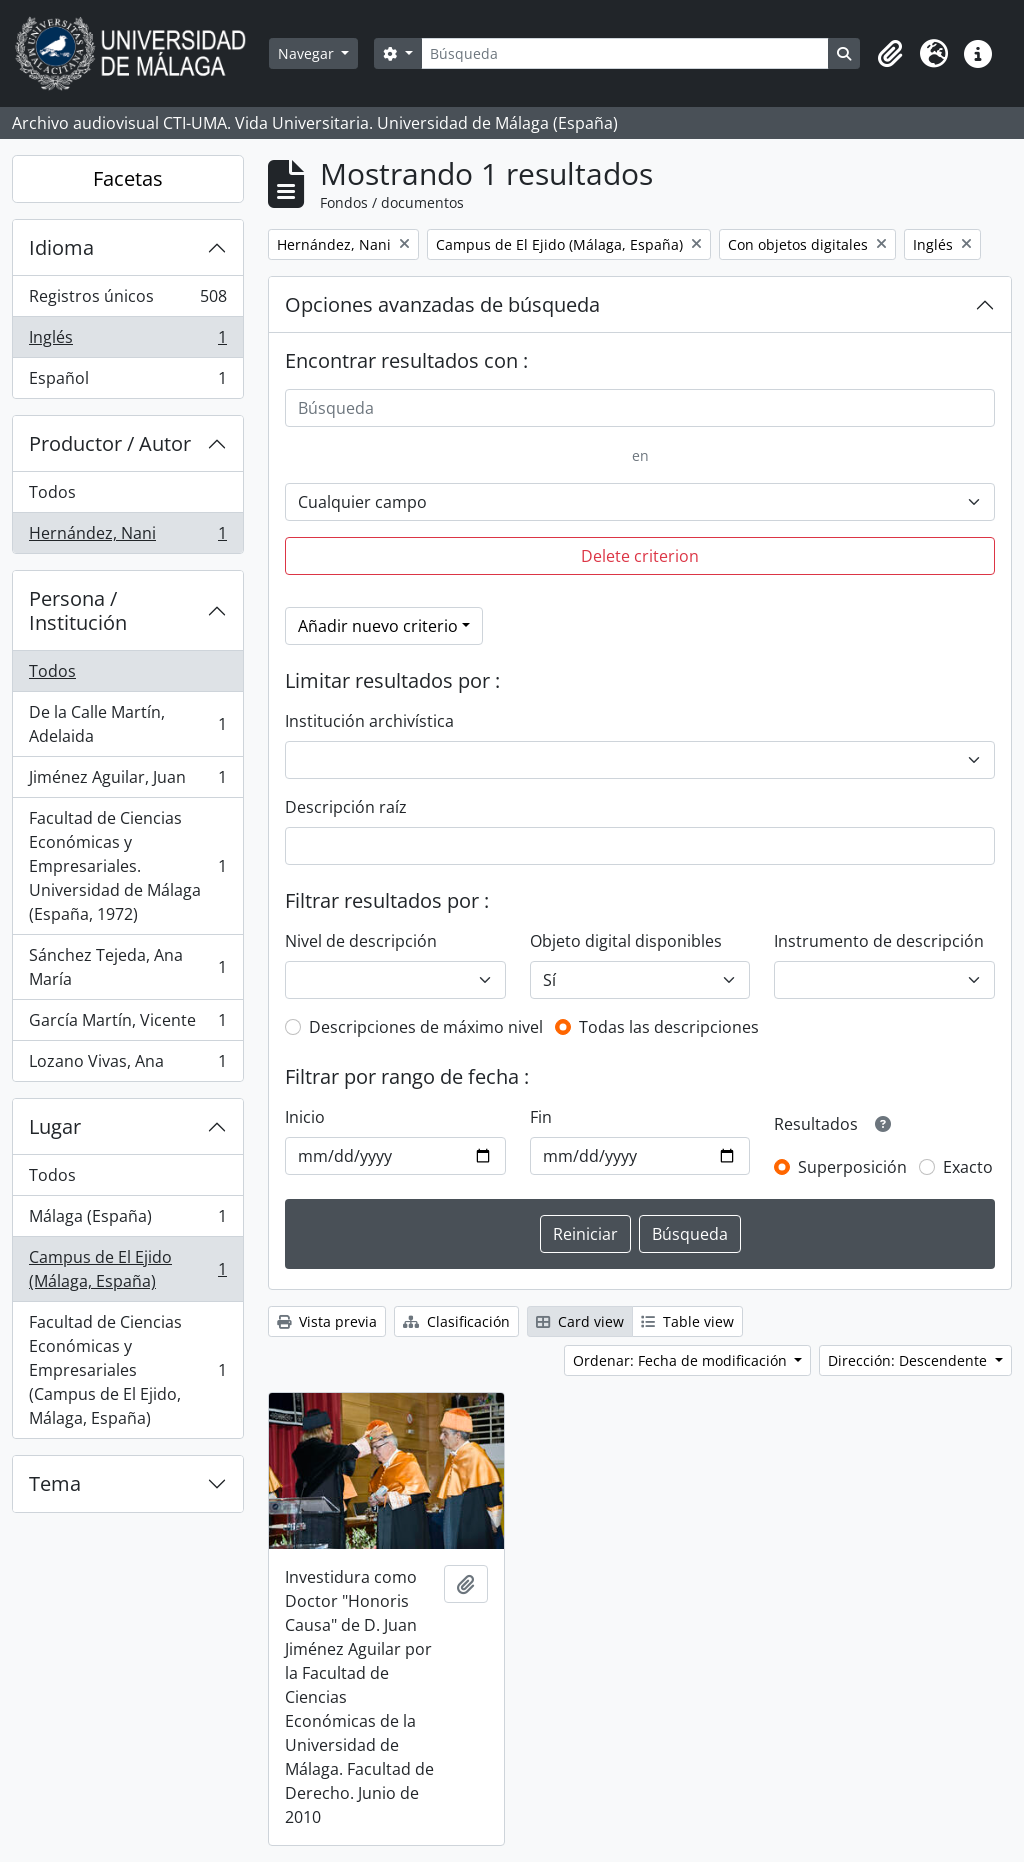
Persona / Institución (78, 610)
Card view (580, 1321)
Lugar (55, 1126)
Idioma (61, 247)
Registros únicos (127, 300)
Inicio (305, 1117)
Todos (52, 492)
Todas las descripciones (669, 1027)
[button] (890, 54)
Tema (55, 1483)
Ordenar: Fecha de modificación (682, 1360)
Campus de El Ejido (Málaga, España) (127, 1269)
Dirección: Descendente (909, 1360)
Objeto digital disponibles (626, 941)
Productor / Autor (110, 443)
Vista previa (327, 1321)
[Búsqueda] (625, 53)
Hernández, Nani (127, 537)
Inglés (127, 341)
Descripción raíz (346, 807)
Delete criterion (640, 556)
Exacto (968, 1167)
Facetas (128, 178)
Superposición (852, 1167)
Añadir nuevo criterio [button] (378, 626)
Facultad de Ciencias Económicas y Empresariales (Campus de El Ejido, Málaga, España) (127, 1370)
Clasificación (456, 1321)
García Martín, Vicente (127, 1024)
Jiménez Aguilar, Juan (127, 781)
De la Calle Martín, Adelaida (127, 724)
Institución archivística (369, 721)
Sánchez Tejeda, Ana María (127, 967)
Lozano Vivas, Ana (127, 1065)
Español (127, 382)
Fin (541, 1117)
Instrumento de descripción (879, 941)
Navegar (308, 53)
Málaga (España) (127, 1220)
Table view (687, 1321)
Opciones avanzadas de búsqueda (442, 304)
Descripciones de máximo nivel (426, 1027)
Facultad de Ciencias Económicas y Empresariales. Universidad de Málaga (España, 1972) (127, 866)
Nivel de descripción (361, 941)
